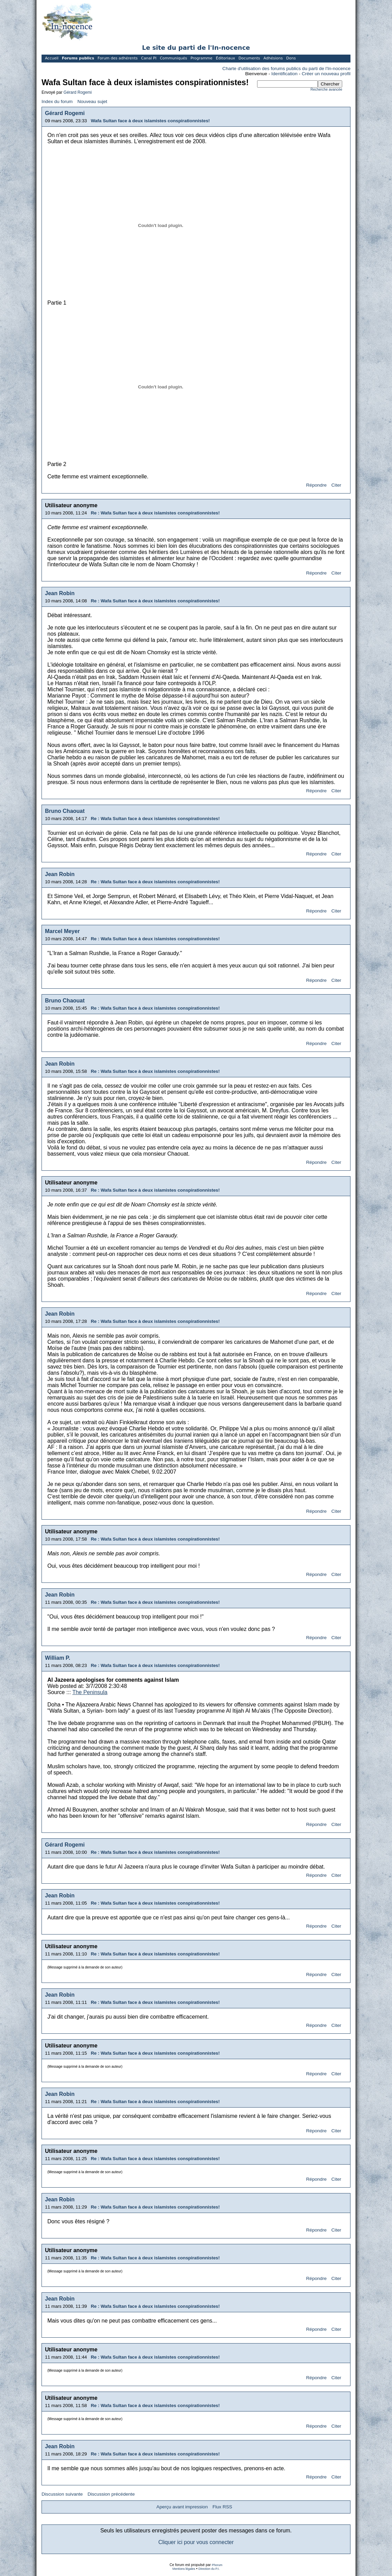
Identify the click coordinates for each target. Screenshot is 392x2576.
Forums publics (78, 58)
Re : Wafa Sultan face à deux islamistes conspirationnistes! (155, 512)
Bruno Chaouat (65, 811)
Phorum (217, 2565)
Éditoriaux (225, 58)
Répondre (316, 485)
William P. (57, 1658)
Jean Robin (59, 593)
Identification (285, 73)
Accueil (51, 58)
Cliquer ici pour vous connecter (196, 2542)
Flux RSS (222, 2506)
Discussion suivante (62, 2494)
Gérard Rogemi (78, 92)
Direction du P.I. (209, 2569)
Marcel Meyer (62, 931)
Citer (336, 485)
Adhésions (273, 58)
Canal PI (149, 58)
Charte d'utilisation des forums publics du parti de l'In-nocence (286, 68)
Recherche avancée (326, 89)
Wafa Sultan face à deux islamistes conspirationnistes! (150, 120)
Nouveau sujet (92, 101)
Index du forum (57, 101)
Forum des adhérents (117, 58)
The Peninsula (89, 1692)
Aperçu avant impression (182, 2506)
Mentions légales (183, 2569)
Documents (249, 58)
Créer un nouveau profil (326, 73)
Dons (291, 58)
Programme (201, 58)
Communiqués (173, 58)
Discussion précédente (111, 2494)
